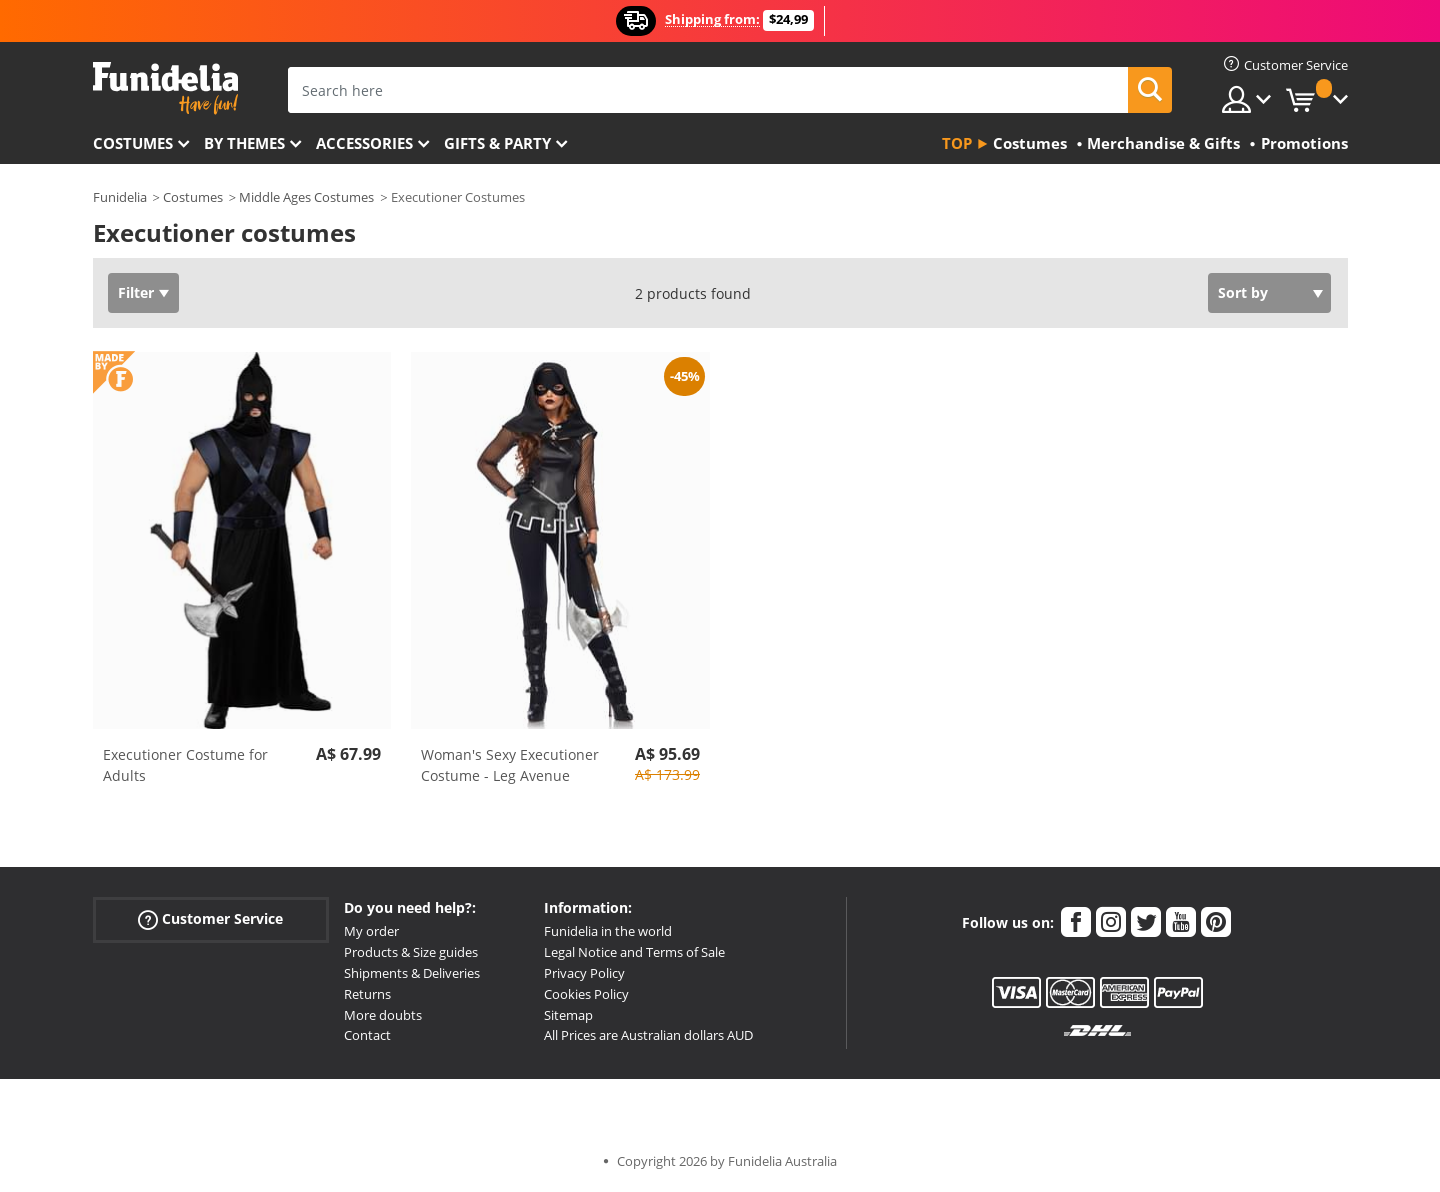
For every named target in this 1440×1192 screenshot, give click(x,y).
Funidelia (120, 197)
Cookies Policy (586, 994)
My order (371, 931)
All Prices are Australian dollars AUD (648, 1035)
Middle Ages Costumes (306, 197)
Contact (367, 1035)
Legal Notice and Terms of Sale (634, 952)
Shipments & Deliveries (412, 973)
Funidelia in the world (608, 931)
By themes (244, 143)
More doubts (383, 1015)
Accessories (364, 143)
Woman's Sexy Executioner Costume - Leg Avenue (510, 765)
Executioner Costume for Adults (185, 765)
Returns (367, 994)
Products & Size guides (411, 952)
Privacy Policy (584, 973)
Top (957, 143)
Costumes (133, 143)
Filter (136, 292)
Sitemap (568, 1015)
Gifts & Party (497, 143)
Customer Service (210, 919)
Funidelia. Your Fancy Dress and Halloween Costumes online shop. (165, 88)
